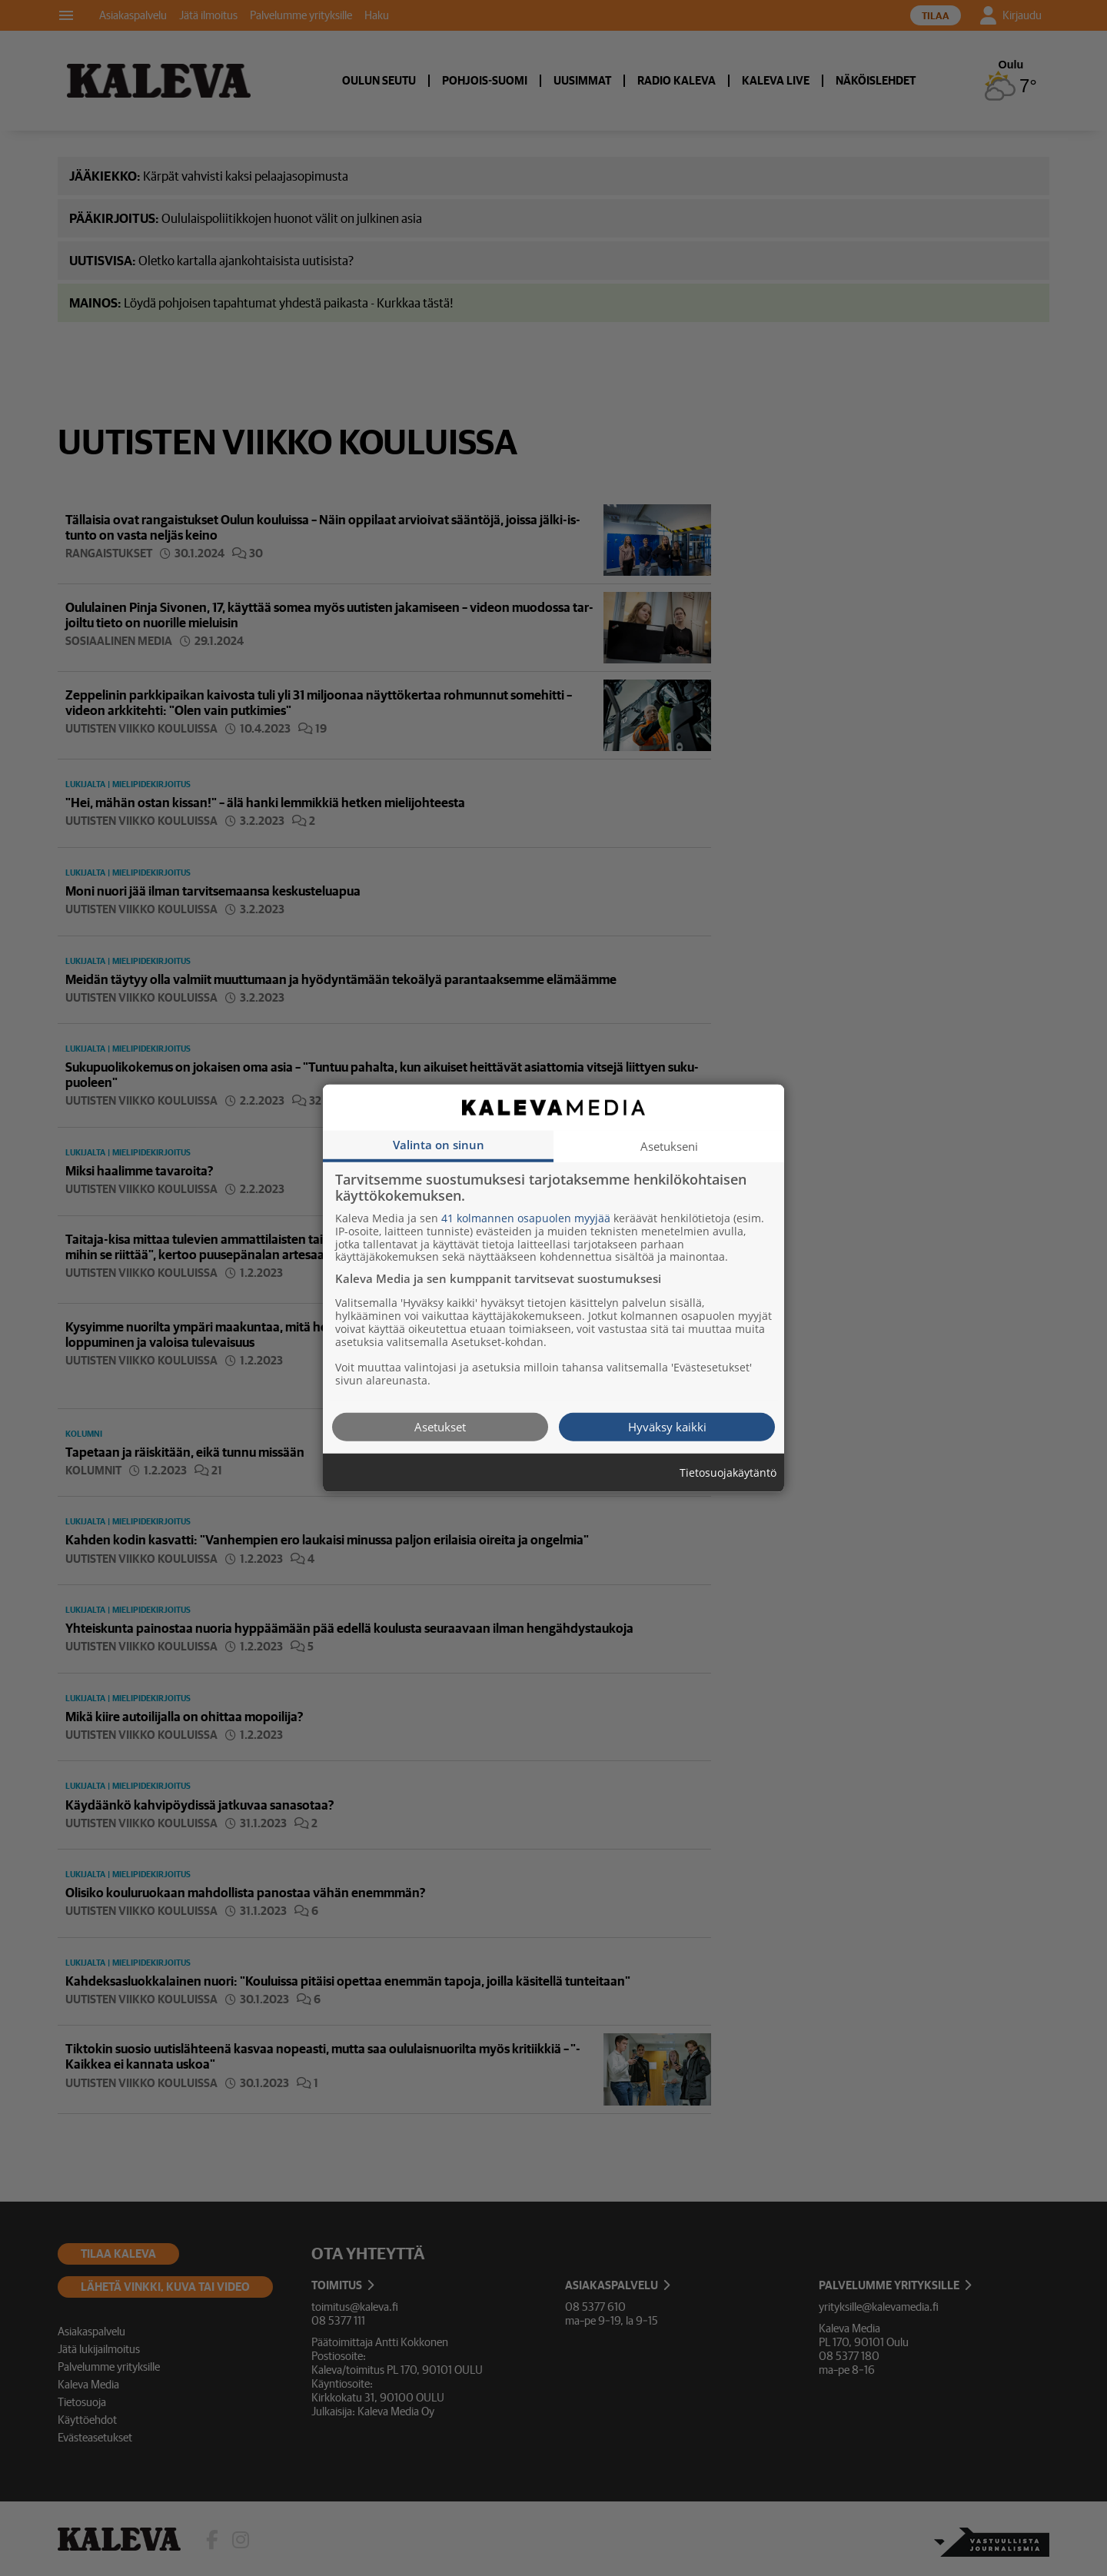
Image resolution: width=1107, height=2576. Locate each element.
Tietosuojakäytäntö (728, 1472)
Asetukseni (669, 1145)
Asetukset (440, 1426)
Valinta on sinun (438, 1144)
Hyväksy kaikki (667, 1426)
